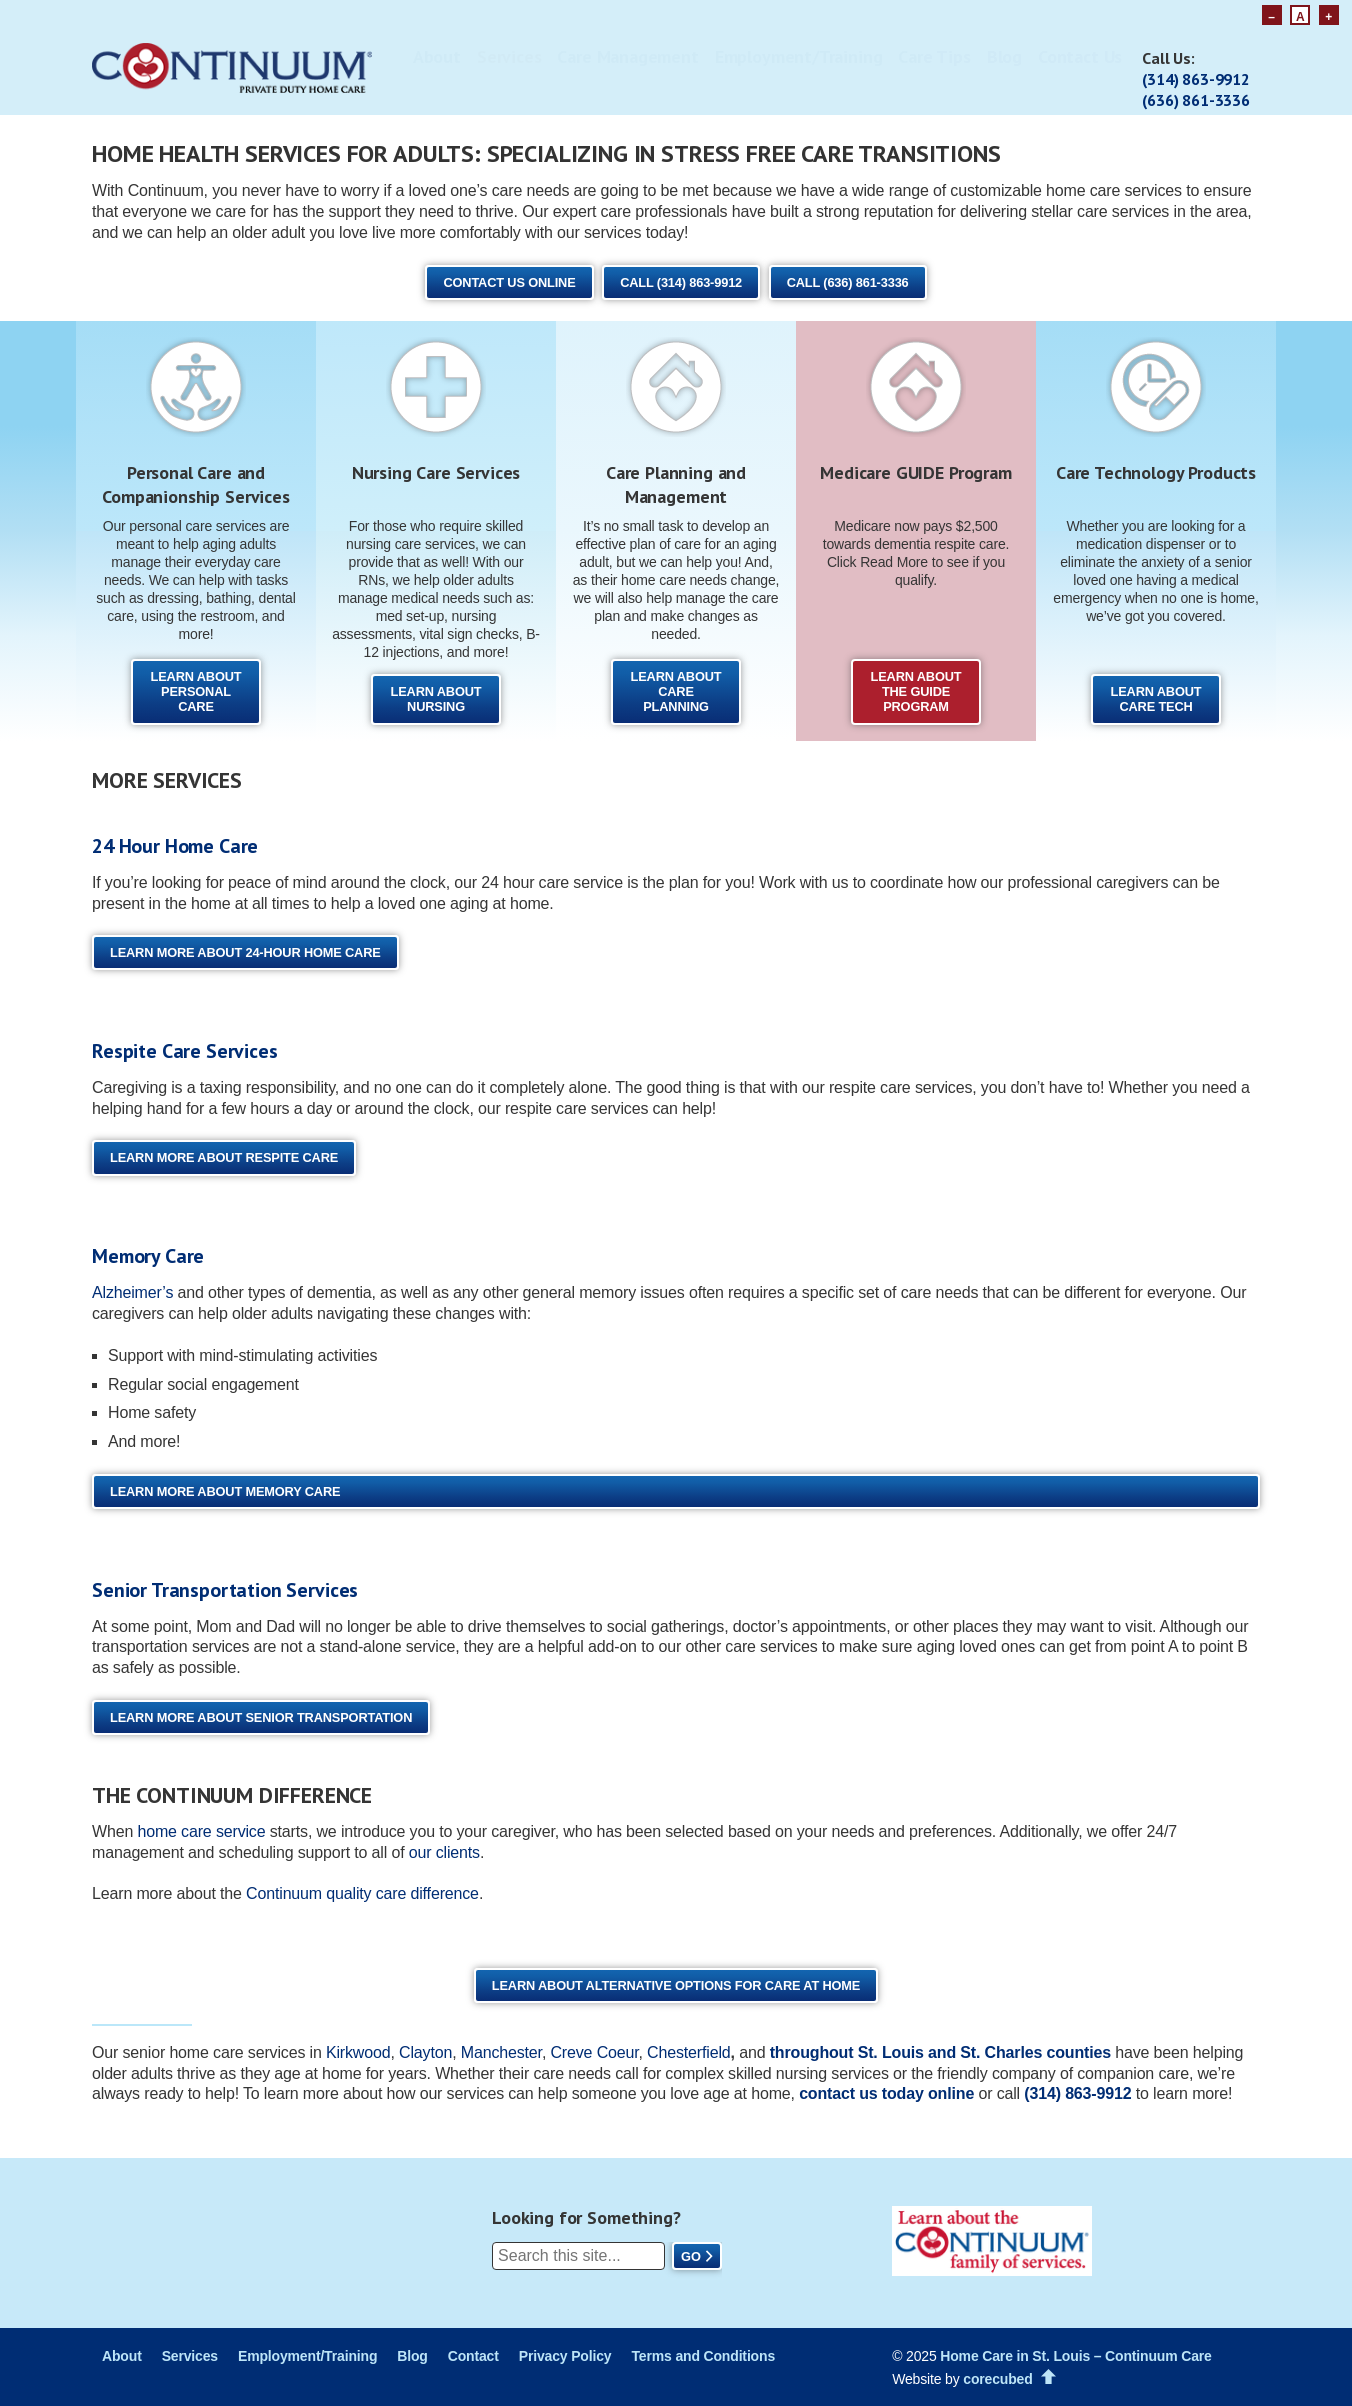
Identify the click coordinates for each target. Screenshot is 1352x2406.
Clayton (425, 2052)
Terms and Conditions (703, 2356)
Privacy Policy (565, 2356)
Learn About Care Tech (1156, 699)
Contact (473, 2356)
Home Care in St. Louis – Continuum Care (1075, 2356)
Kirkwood (358, 2052)
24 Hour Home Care (175, 846)
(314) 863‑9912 (1077, 2093)
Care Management (627, 56)
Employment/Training (799, 56)
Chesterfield (688, 2052)
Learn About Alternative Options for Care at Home (676, 1985)
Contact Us (1080, 56)
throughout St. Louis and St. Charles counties (940, 2052)
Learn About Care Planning (676, 692)
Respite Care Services (185, 1051)
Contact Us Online (509, 282)
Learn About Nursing (436, 699)
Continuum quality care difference (362, 1893)
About (437, 56)
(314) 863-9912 (1196, 79)
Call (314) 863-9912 (681, 282)
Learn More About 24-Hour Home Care (245, 952)
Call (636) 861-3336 (848, 282)
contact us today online (886, 2093)
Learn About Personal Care (196, 692)
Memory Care (148, 1256)
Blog (1004, 56)
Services (509, 56)
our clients (444, 1852)
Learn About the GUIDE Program (916, 692)
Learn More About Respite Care (224, 1157)
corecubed (997, 2379)
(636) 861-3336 (1196, 100)
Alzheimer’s (132, 1292)
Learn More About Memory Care (225, 1491)
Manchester (501, 2052)
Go (691, 2256)
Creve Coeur (594, 2052)
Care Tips (934, 56)
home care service (201, 1831)
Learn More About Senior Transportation (261, 1717)
